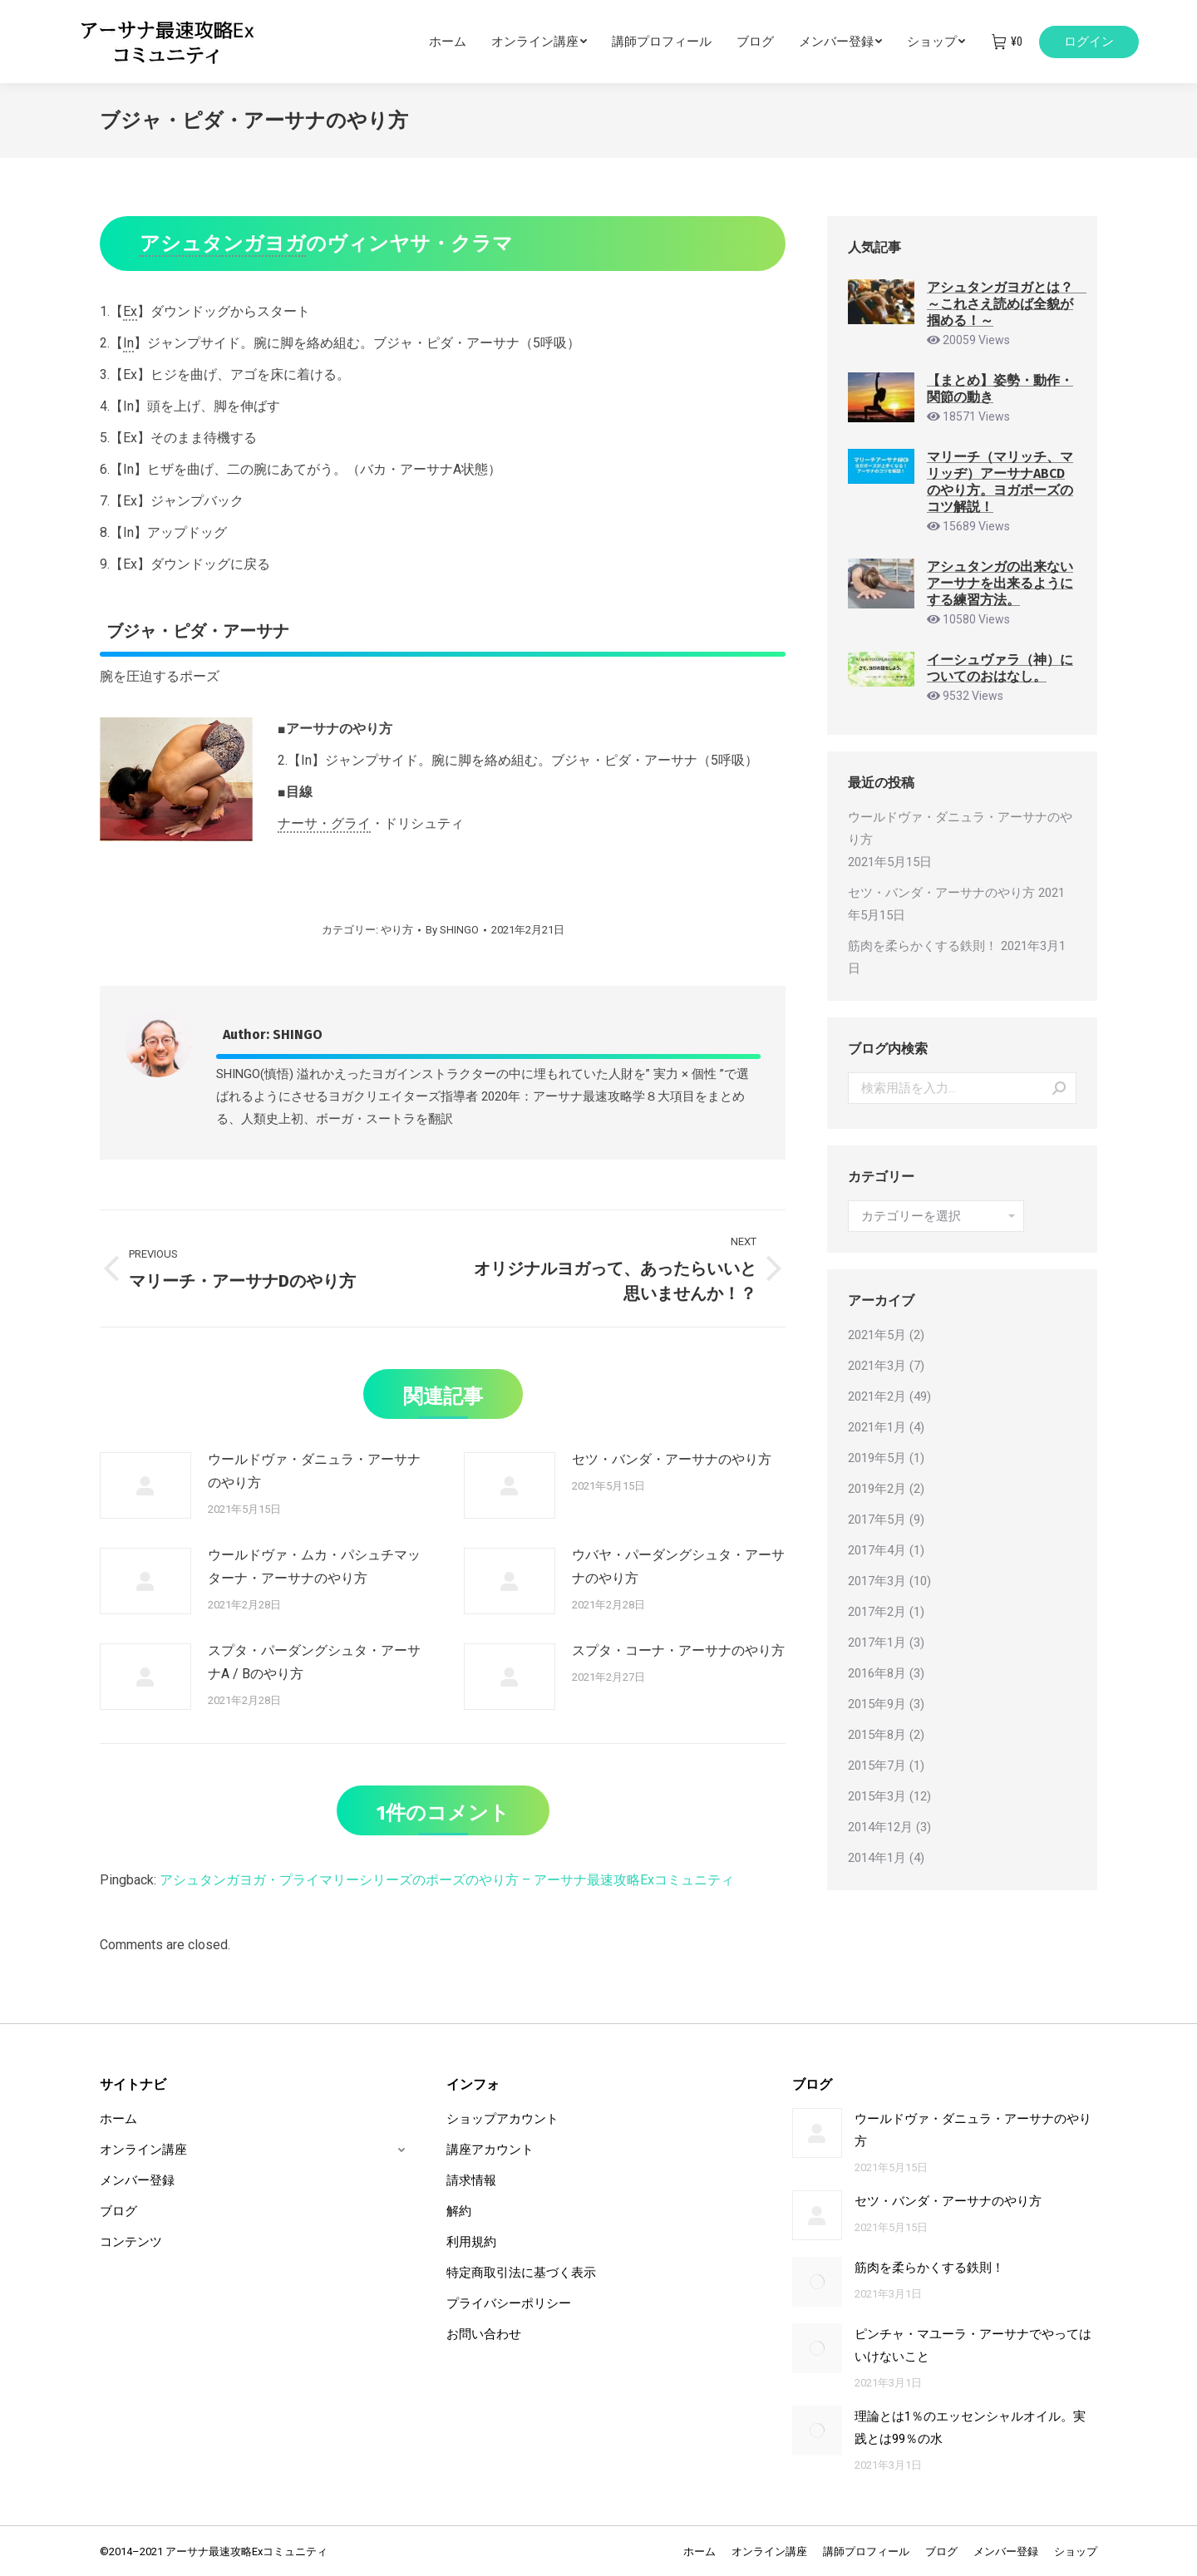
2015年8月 (877, 1734)
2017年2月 (877, 1611)
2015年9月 (877, 1704)
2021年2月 (877, 1396)
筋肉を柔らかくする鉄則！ (923, 945)
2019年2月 (877, 1488)
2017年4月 (877, 1550)
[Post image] (145, 1485)
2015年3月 (877, 1796)
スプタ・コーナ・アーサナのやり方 (678, 1650)
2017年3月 (877, 1581)
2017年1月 (877, 1642)
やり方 (397, 930)
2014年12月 (880, 1827)
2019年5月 (877, 1458)
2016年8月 (877, 1673)
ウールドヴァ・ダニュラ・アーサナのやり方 (314, 1470)
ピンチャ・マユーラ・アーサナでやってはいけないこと (973, 2345)
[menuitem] (460, 41)
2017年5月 (877, 1519)
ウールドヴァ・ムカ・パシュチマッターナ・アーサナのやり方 (314, 1566)
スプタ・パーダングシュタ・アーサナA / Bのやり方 (314, 1662)
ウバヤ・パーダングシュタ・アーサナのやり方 (678, 1566)
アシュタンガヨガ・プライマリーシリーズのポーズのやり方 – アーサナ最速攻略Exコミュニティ (447, 1880)
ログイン (1089, 41)
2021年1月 (877, 1427)
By (452, 930)
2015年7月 (877, 1765)
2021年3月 (877, 1365)
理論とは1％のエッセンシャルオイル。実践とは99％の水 (970, 2427)
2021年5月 (877, 1334)
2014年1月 (877, 1857)
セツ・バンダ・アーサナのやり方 (671, 1459)
